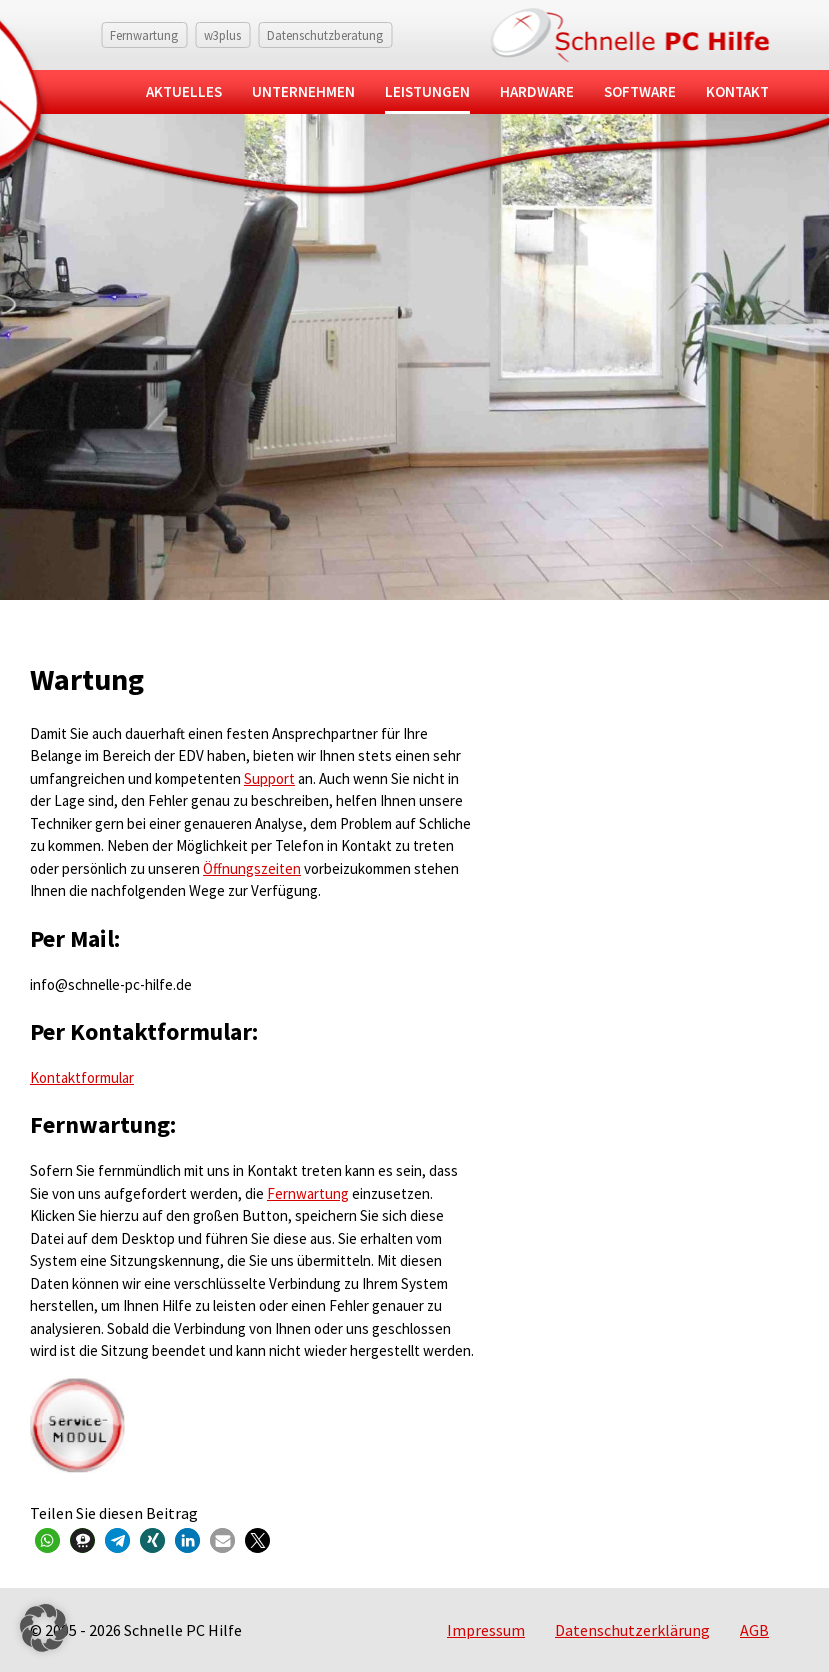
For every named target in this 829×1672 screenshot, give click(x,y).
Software (640, 91)
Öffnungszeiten (252, 868)
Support (269, 778)
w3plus (222, 35)
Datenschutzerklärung (632, 1630)
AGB (754, 1630)
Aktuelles (184, 91)
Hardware (537, 91)
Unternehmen (303, 91)
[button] (47, 1540)
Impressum (486, 1630)
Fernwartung (144, 35)
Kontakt (737, 91)
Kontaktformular (82, 1077)
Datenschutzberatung (325, 35)
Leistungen (427, 91)
